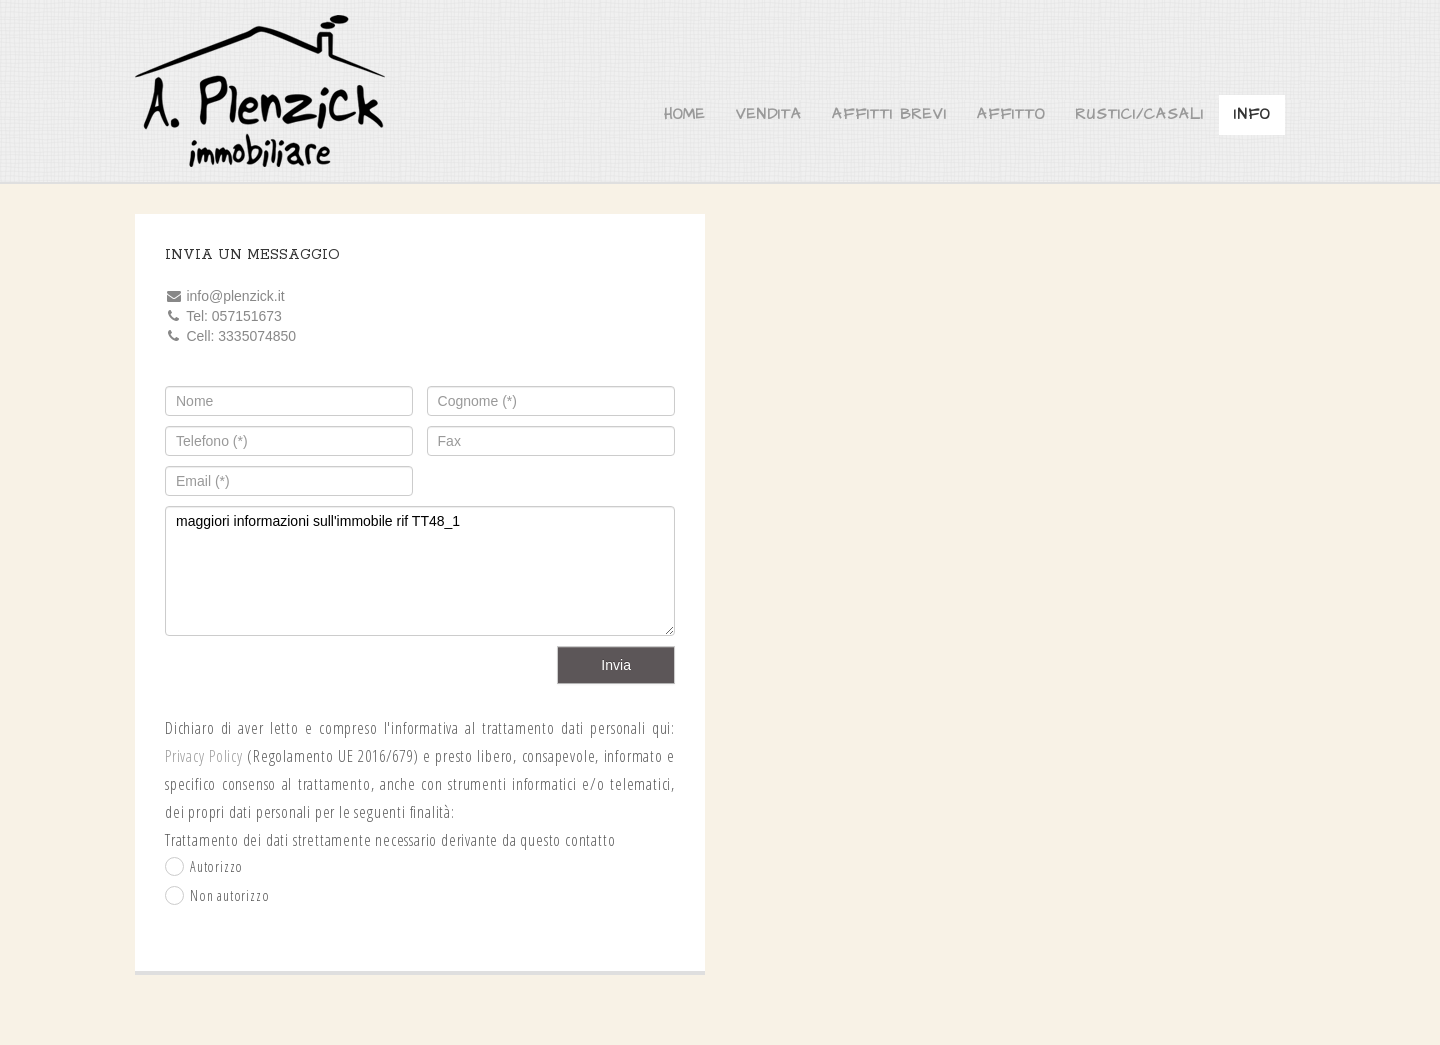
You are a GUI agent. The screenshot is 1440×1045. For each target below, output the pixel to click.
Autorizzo (216, 866)
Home (684, 114)
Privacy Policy (204, 756)
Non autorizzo (229, 895)
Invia (616, 665)
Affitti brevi (889, 114)
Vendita (768, 114)
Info (1252, 114)
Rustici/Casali (1139, 114)
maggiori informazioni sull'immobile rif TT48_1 (420, 571)
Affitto (1011, 114)
